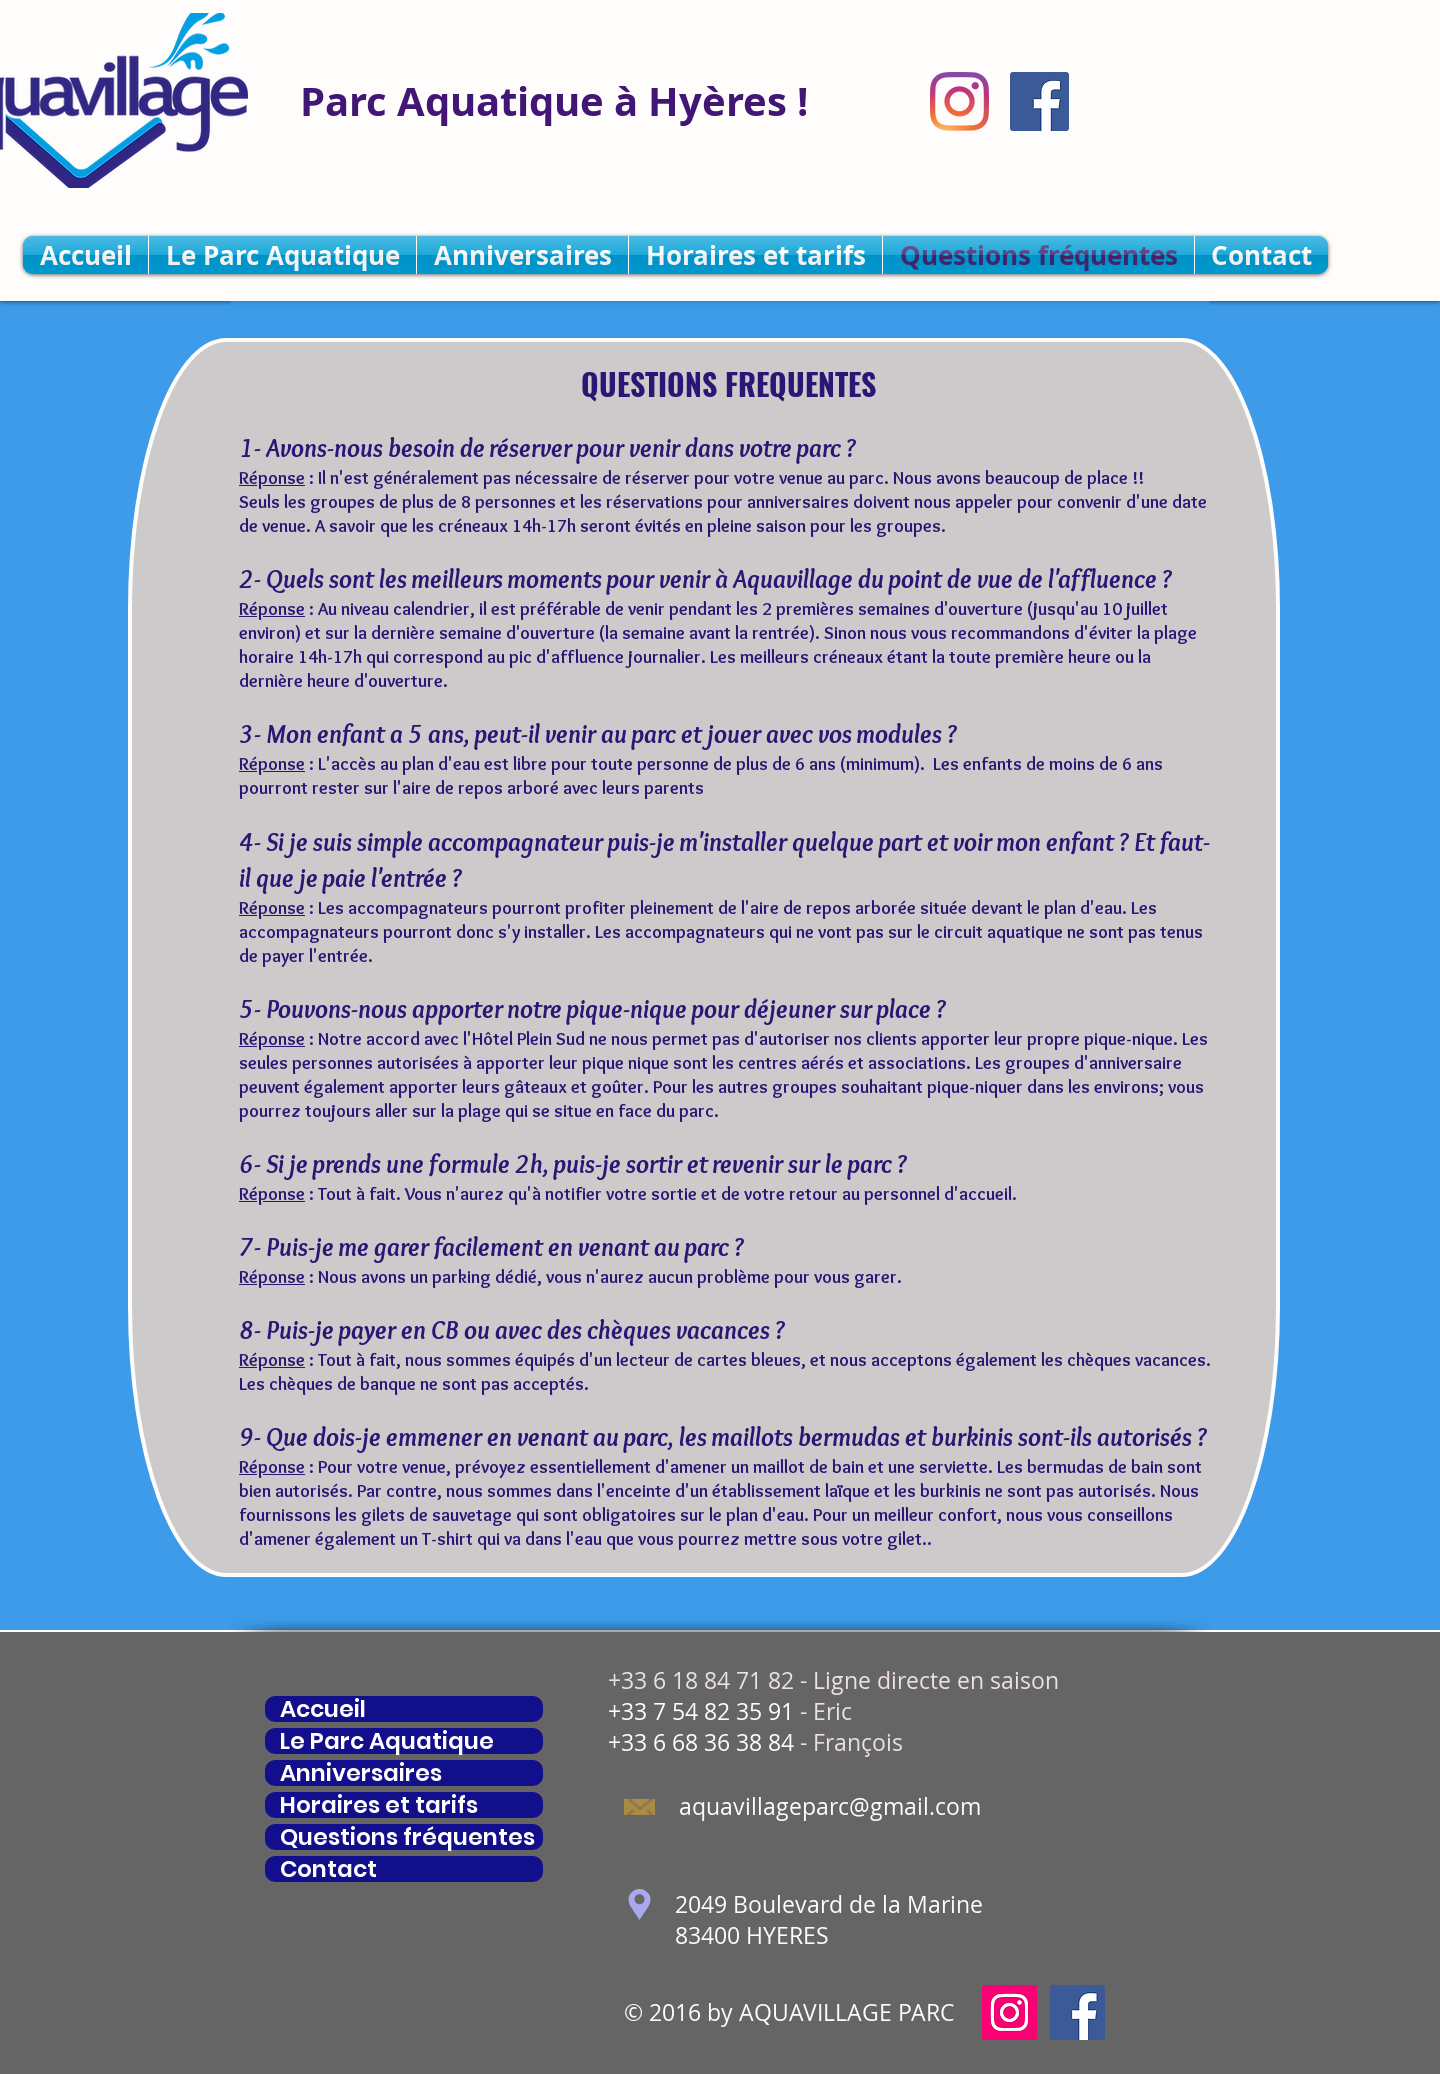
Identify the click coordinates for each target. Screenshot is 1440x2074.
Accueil (323, 1709)
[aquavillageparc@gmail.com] (829, 1807)
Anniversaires (361, 1773)
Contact (328, 1869)
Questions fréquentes (407, 1837)
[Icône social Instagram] (1009, 2012)
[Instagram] (959, 101)
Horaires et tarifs (379, 1805)
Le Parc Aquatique (387, 1741)
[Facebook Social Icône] (1039, 101)
